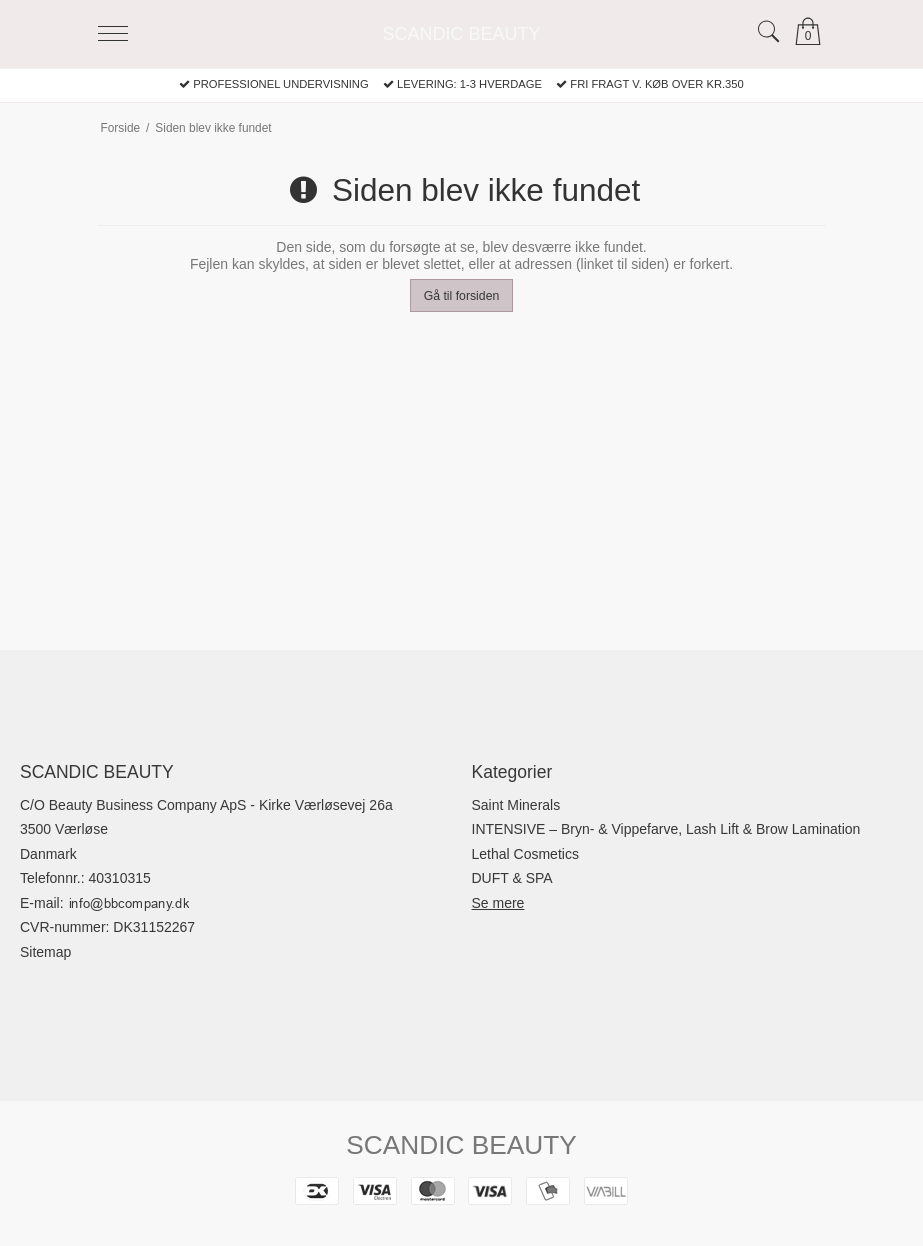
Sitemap (45, 952)
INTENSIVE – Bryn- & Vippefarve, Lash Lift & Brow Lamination (666, 829)
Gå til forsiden (462, 296)
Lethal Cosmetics (525, 854)
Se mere (498, 903)
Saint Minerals (516, 805)
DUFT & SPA (512, 878)
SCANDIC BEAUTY (461, 34)
